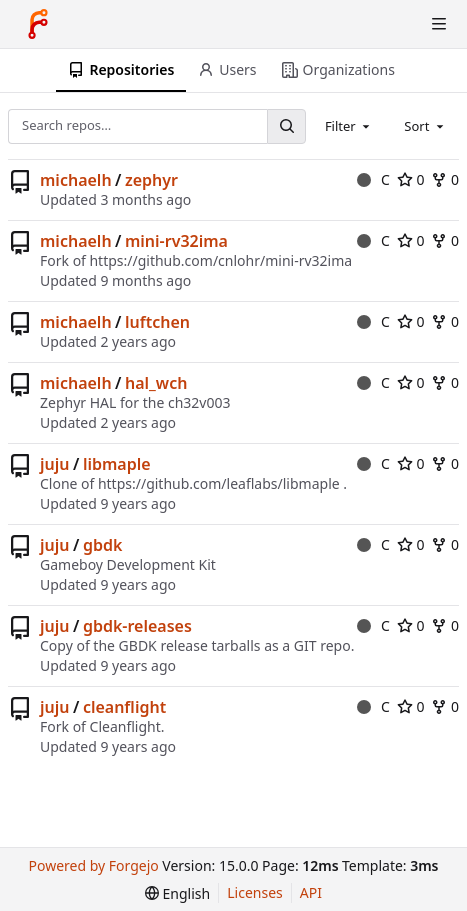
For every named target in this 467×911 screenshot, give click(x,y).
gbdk (102, 545)
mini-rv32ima (176, 241)
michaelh (76, 180)
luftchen (157, 322)
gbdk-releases (137, 626)
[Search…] (286, 126)
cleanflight (124, 707)
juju (54, 464)
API (311, 892)
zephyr (151, 180)
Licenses (255, 892)
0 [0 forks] (445, 179)
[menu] (177, 893)
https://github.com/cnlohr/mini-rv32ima (220, 260)
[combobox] (349, 126)
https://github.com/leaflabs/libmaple (219, 483)
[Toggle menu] (439, 24)
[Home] (38, 24)
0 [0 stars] (411, 179)
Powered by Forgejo (94, 865)
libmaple (117, 464)
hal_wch (156, 383)
